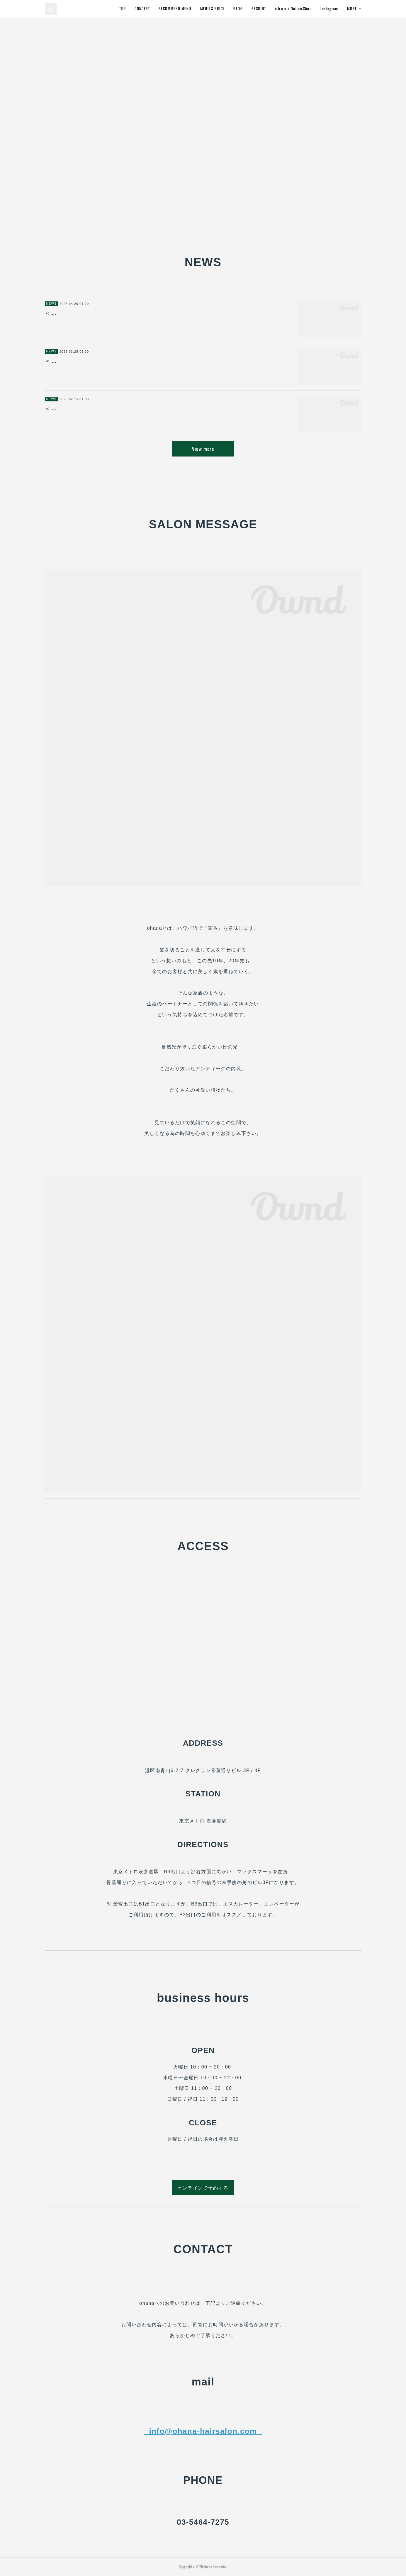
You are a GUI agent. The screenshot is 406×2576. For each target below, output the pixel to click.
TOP (122, 8)
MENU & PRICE (212, 8)
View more (203, 448)
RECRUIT (259, 8)
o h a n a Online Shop (293, 8)
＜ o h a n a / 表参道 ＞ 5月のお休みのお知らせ (103, 313)
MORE (352, 8)
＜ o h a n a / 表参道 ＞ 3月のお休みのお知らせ (103, 408)
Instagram (329, 8)
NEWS (51, 303)
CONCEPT (142, 8)
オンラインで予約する (202, 2187)
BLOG (238, 8)
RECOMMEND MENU (175, 8)
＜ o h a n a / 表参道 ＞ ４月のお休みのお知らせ (104, 361)
